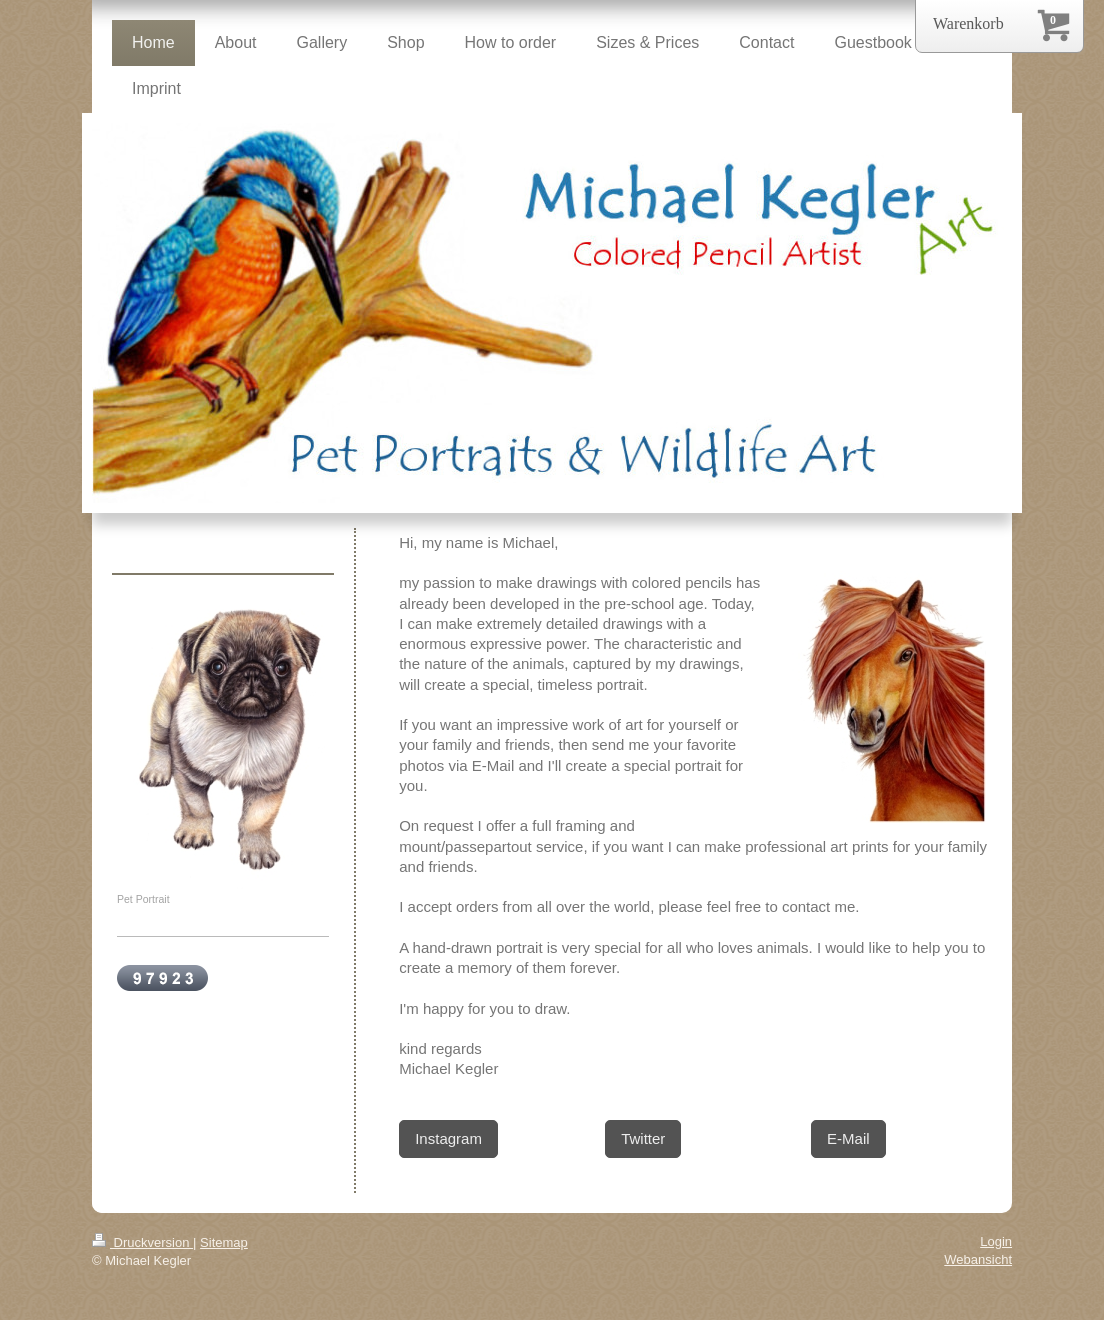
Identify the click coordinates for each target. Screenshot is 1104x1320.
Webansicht (978, 1259)
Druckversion (142, 1242)
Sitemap (224, 1242)
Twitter (643, 1138)
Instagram (448, 1138)
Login (996, 1241)
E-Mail (848, 1138)
